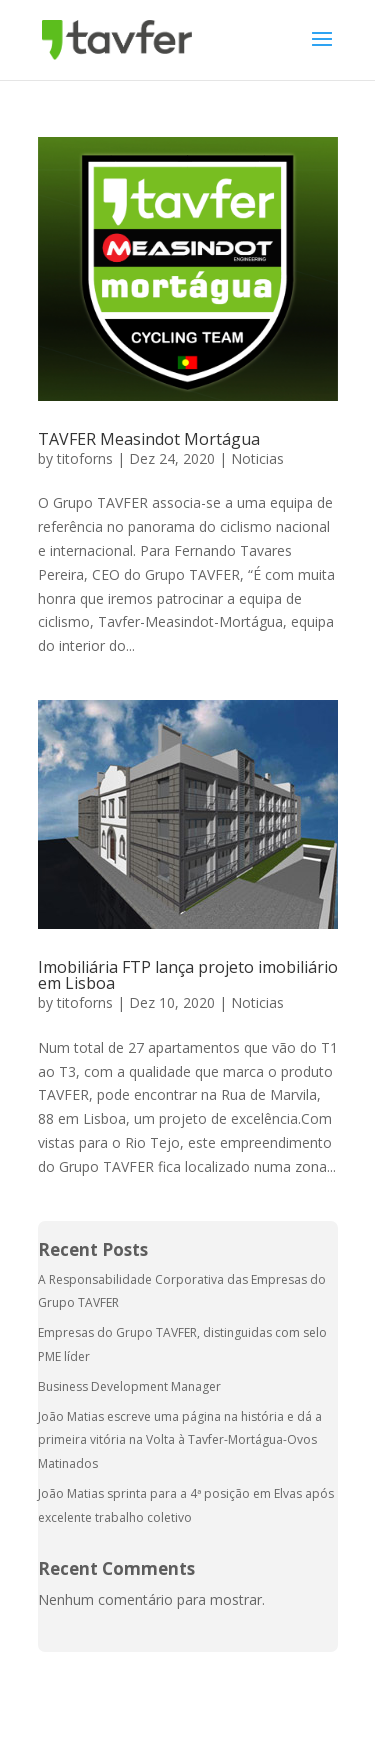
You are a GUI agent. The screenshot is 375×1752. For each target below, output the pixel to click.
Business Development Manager (129, 1386)
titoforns (85, 458)
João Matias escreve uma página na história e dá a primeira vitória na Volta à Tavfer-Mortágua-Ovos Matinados (180, 1440)
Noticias (257, 458)
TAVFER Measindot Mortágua (149, 439)
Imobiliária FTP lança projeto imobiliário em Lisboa (188, 975)
